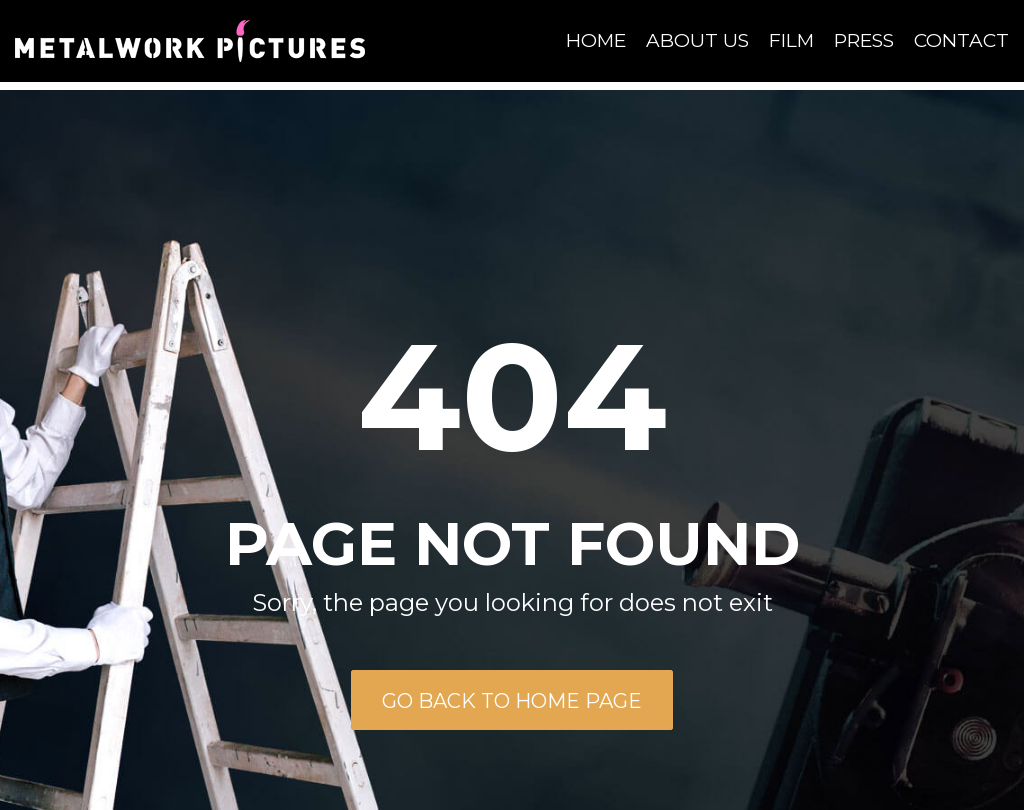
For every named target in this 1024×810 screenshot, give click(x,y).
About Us (697, 40)
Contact (961, 40)
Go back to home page (512, 701)
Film (791, 40)
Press (864, 40)
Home (596, 40)
